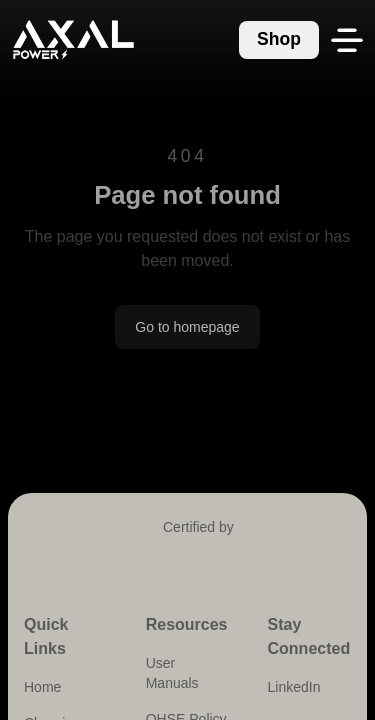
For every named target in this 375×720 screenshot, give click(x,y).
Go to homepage (187, 327)
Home (42, 687)
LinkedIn (294, 687)
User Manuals (172, 673)
